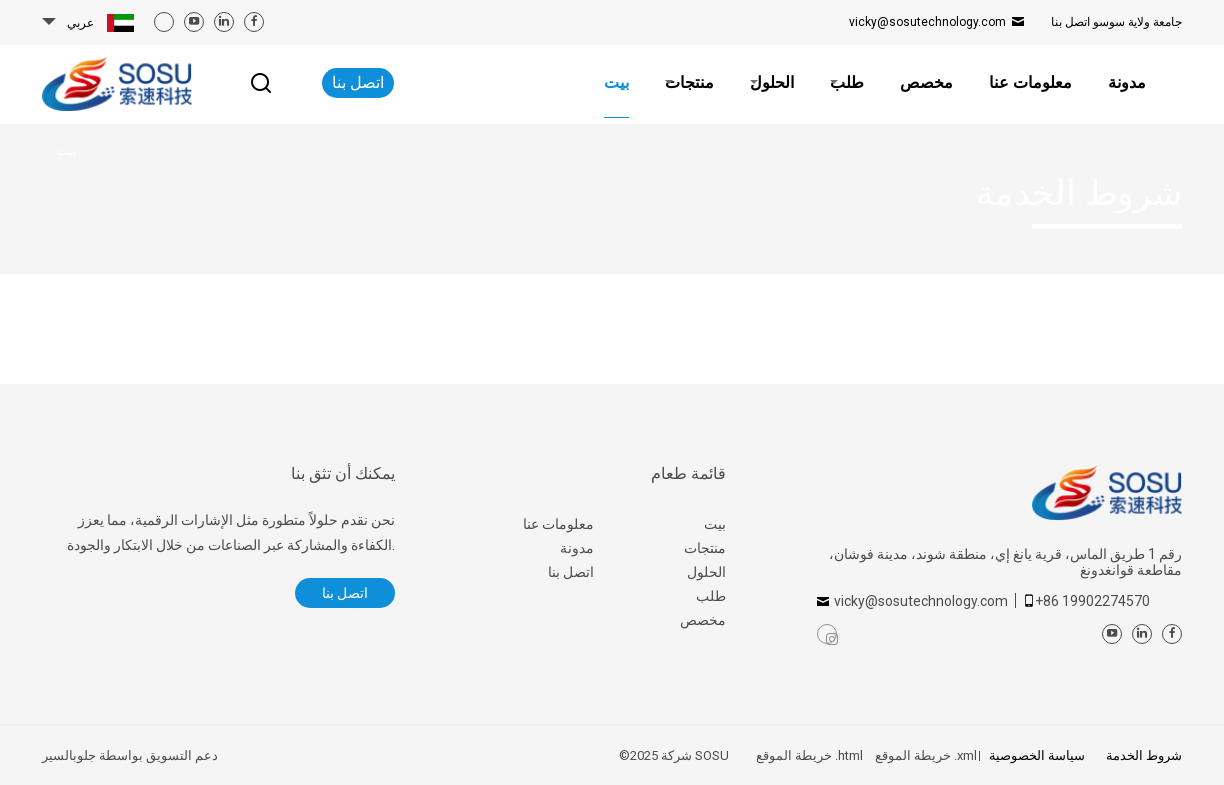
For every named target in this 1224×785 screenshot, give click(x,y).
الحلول (706, 572)
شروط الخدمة (1142, 755)
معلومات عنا (558, 524)
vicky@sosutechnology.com (927, 22)
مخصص (703, 620)
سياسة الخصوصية (1037, 755)
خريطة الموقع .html (809, 755)
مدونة (577, 548)
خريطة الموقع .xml (926, 755)
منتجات (705, 548)
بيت (715, 524)
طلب (711, 596)
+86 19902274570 (1092, 601)
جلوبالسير (69, 755)
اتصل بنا (1116, 22)
